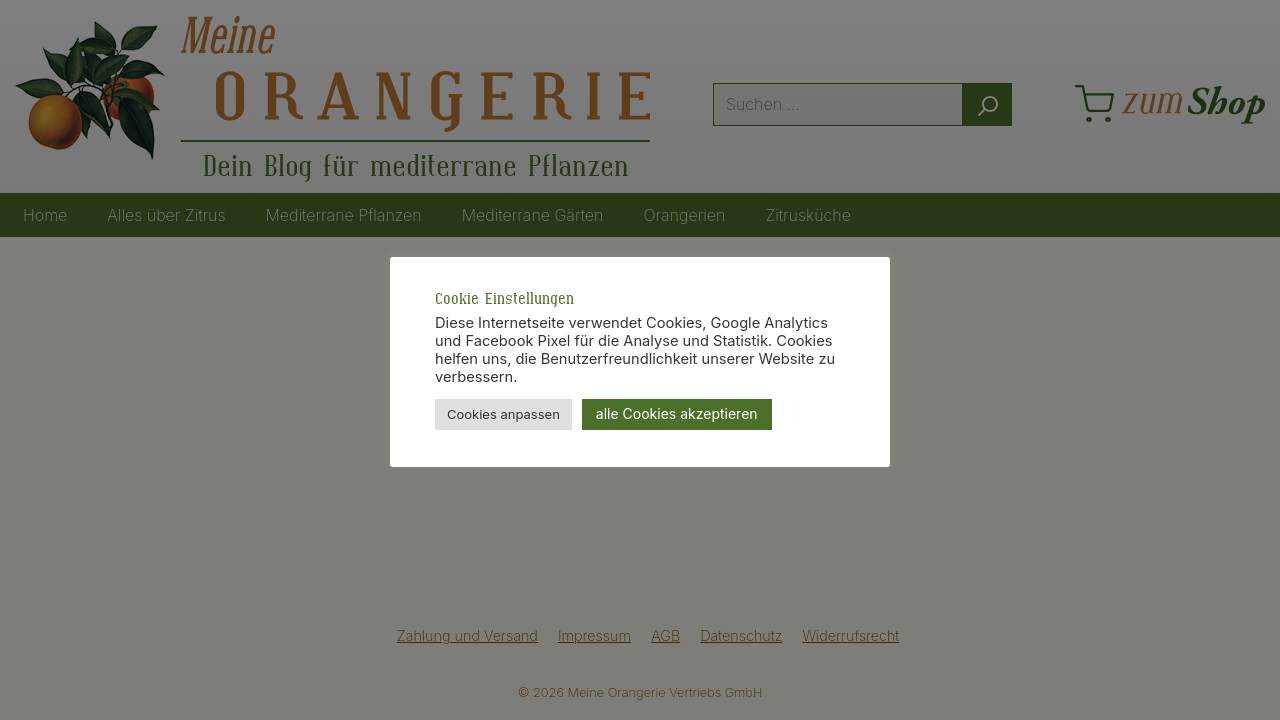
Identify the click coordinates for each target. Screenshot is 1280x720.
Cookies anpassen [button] (503, 414)
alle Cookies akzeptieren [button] (677, 413)
